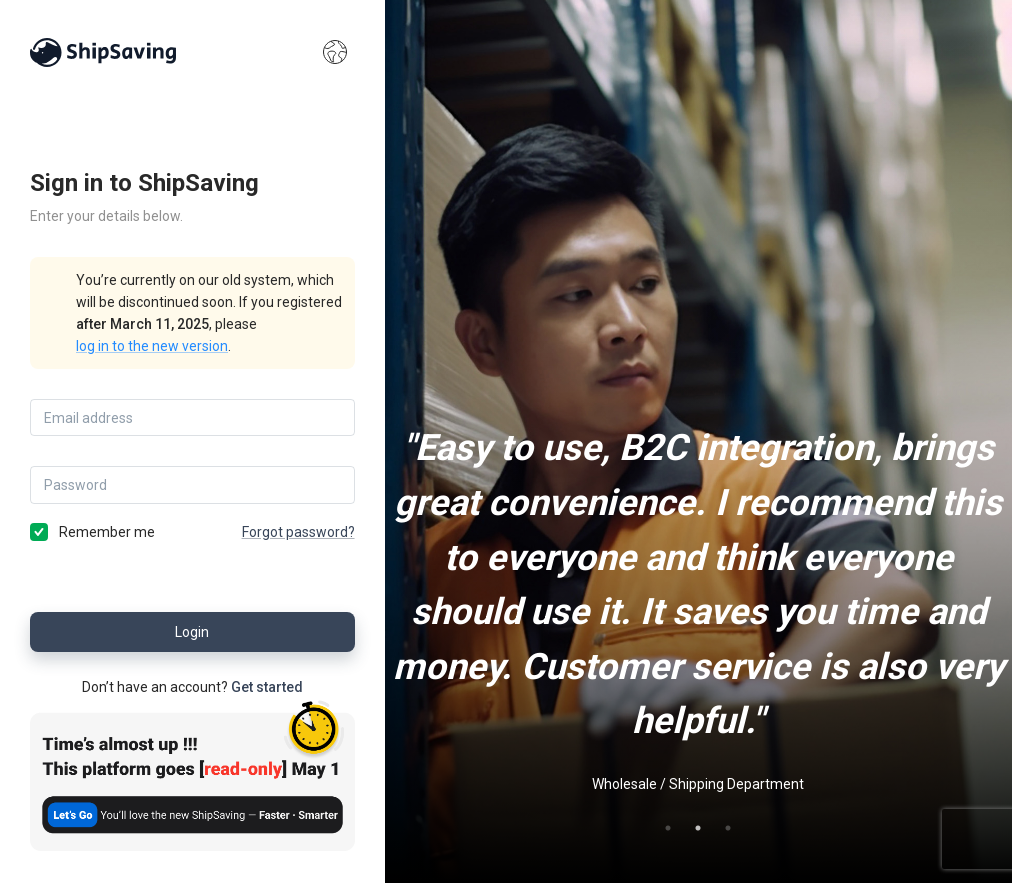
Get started (267, 687)
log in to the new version (152, 346)
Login (192, 632)
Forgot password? (298, 532)
